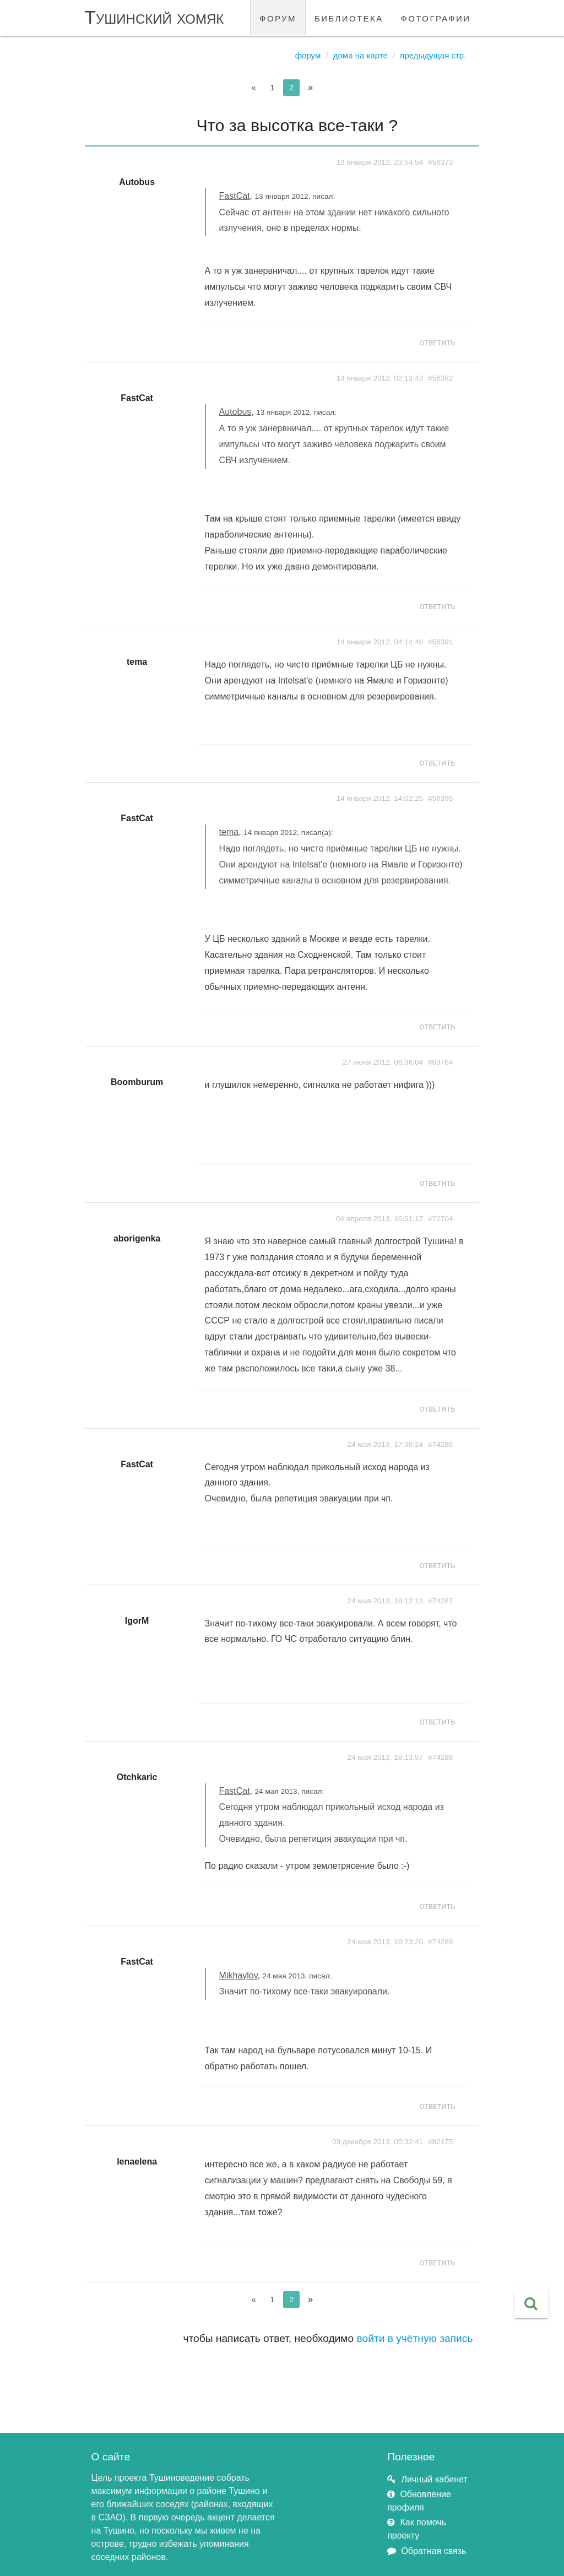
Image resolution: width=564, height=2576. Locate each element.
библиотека (348, 17)
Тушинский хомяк (154, 17)
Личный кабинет (434, 2479)
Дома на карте (360, 55)
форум (277, 17)
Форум (308, 55)
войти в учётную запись (415, 2338)
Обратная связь (433, 2551)
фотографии (436, 17)
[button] (531, 2303)
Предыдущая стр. (433, 55)
